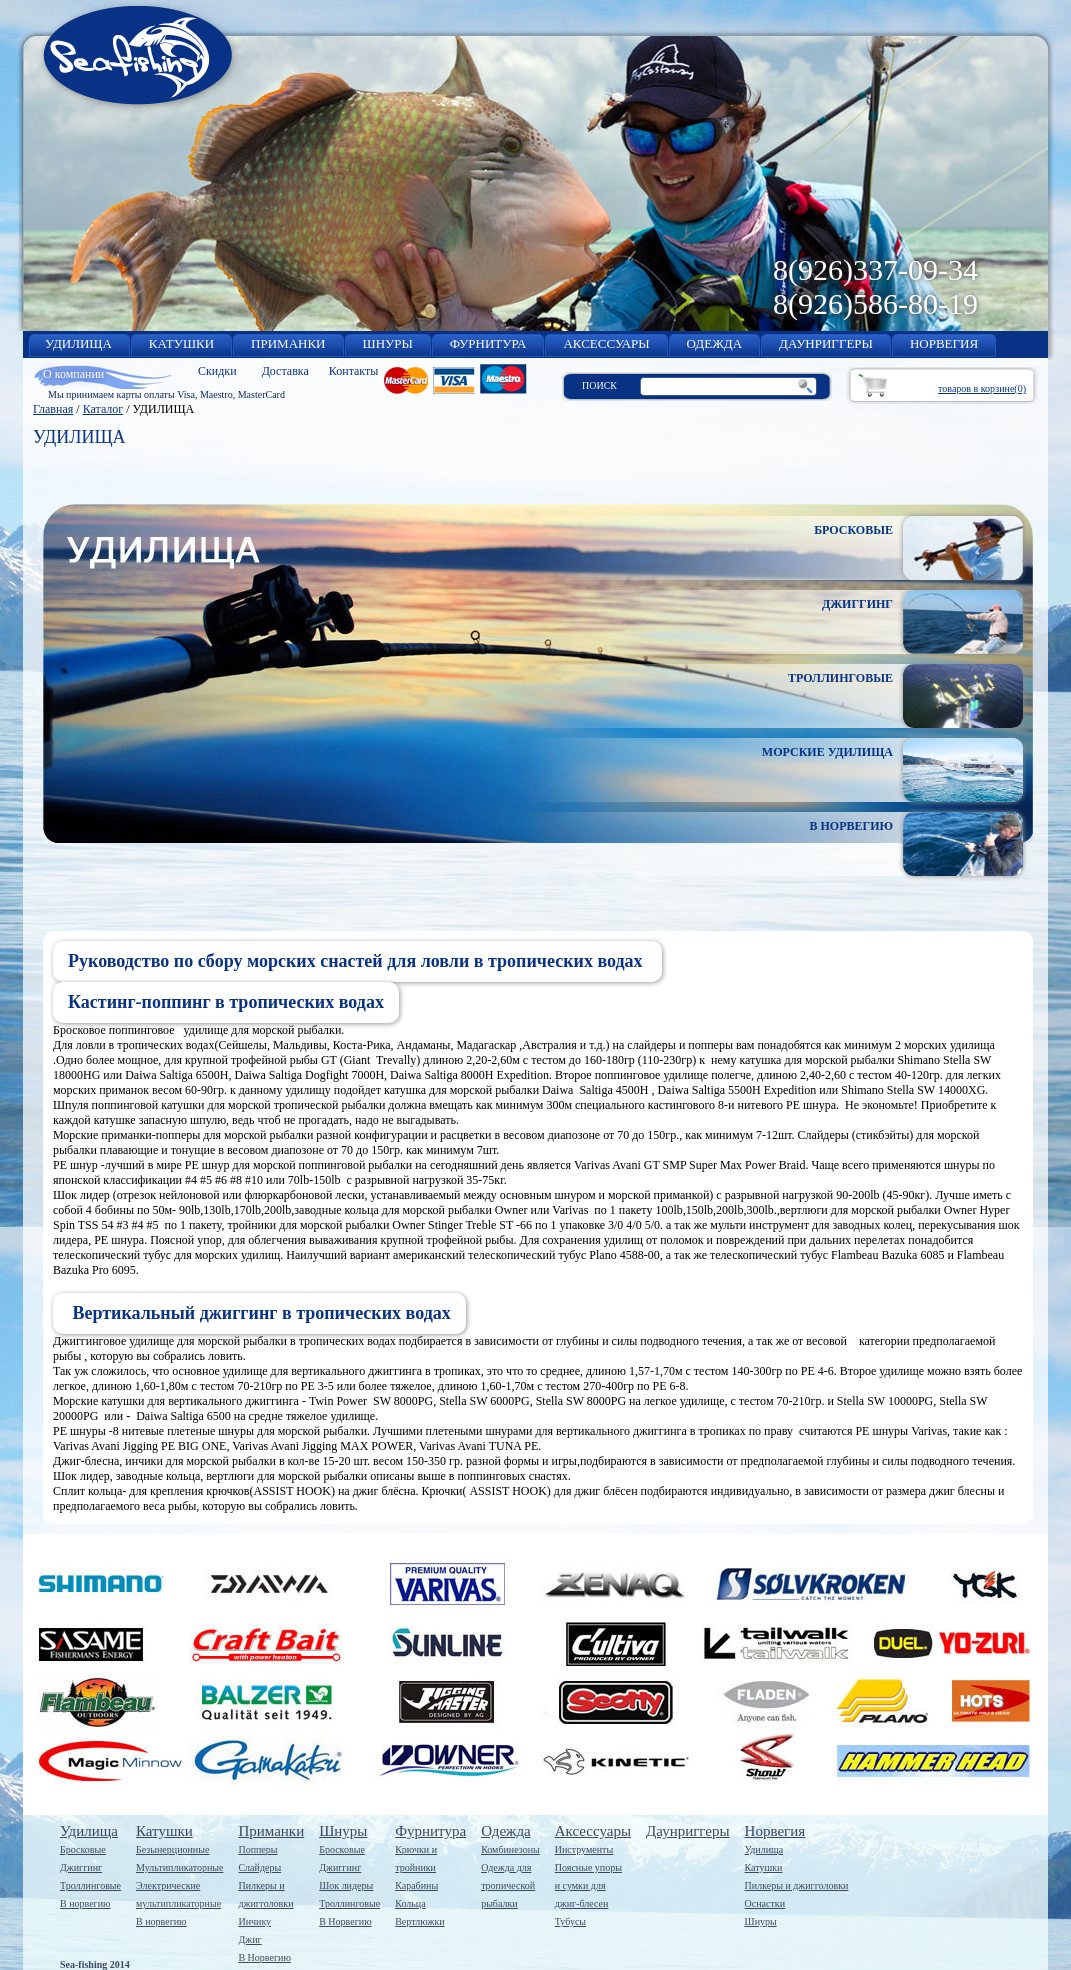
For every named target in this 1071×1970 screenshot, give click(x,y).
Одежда (506, 1831)
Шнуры (343, 1831)
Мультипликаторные (179, 1867)
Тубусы (570, 1921)
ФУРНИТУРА (488, 343)
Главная (53, 409)
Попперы (257, 1849)
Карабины (416, 1885)
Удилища (89, 1831)
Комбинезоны (510, 1849)
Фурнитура (430, 1831)
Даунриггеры (688, 1831)
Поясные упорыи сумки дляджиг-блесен (588, 1885)
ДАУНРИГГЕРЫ (826, 343)
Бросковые (83, 1849)
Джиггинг (81, 1867)
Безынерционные (172, 1849)
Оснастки (765, 1903)
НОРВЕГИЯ (944, 343)
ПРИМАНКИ (288, 343)
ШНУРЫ (388, 343)
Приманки (271, 1831)
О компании (73, 374)
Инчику (254, 1921)
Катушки (164, 1831)
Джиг (249, 1939)
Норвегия (775, 1831)
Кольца (410, 1903)
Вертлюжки (419, 1921)
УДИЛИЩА (78, 343)
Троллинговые (90, 1885)
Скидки (217, 371)
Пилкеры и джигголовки (797, 1885)
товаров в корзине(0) (982, 388)
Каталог (103, 409)
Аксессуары (593, 1831)
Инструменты (584, 1849)
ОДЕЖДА (714, 343)
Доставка (285, 371)
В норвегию (85, 1903)
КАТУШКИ (181, 343)
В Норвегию (264, 1957)
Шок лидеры (346, 1885)
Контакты (354, 371)
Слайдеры (259, 1867)
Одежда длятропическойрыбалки (508, 1885)
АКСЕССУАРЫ (606, 343)
